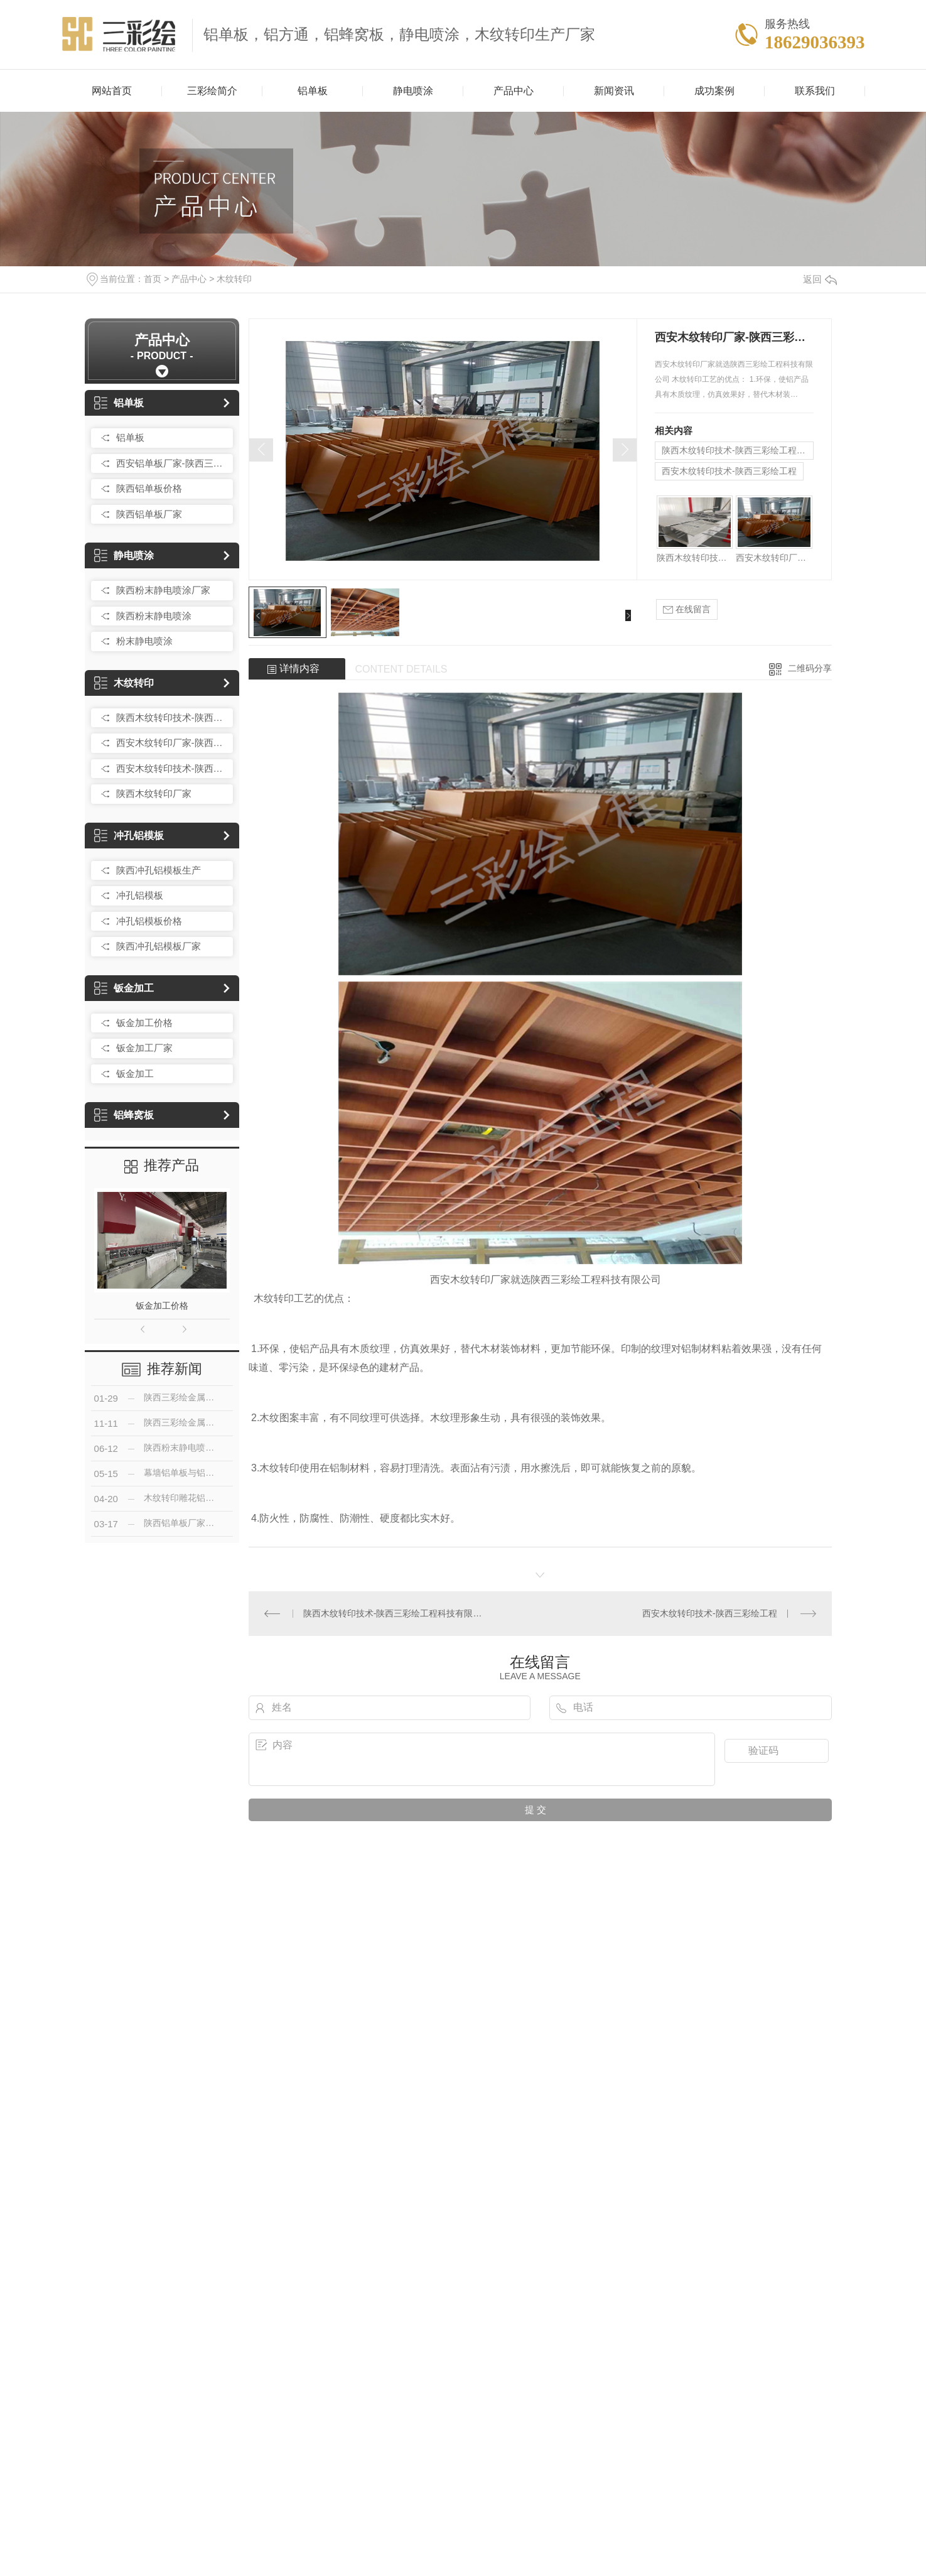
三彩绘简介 (212, 90)
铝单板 (313, 90)
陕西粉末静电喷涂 (153, 615)
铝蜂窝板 (124, 1115)
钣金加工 (124, 988)
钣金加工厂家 (144, 1047)
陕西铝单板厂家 (149, 514)
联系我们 (815, 90)
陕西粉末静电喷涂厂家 (163, 590)
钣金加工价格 (144, 1022)
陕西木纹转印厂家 (153, 793)
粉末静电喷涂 (144, 641)
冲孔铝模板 (129, 835)
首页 (152, 279)
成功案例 (714, 90)
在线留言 (687, 609)
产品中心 (513, 90)
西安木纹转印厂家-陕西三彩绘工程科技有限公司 (171, 742)
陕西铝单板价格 (149, 488)
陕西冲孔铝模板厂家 (158, 946)
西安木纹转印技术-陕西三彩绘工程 (171, 768)
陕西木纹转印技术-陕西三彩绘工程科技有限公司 (171, 717)
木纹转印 (234, 279)
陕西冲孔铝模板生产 (158, 870)
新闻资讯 (614, 90)
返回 (820, 279)
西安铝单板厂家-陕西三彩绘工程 (171, 463)
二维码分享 (810, 668)
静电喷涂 (413, 90)
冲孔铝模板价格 (149, 921)
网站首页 (112, 90)
